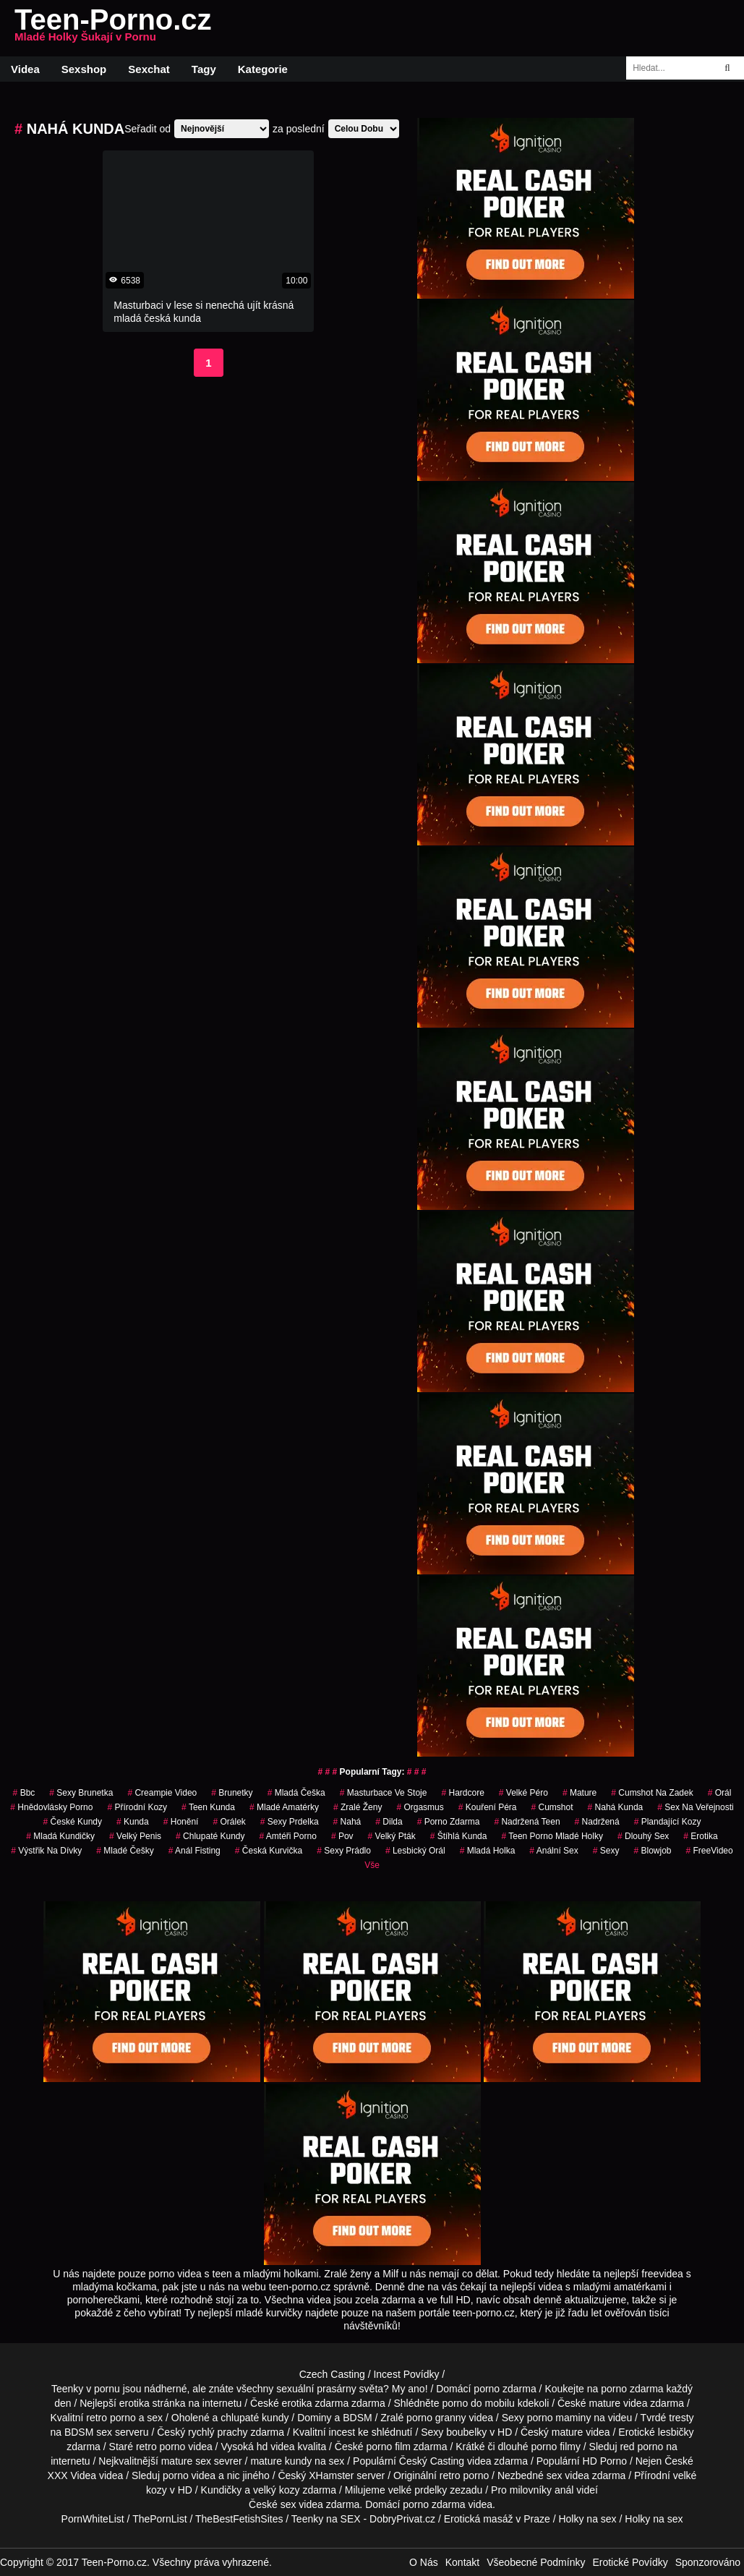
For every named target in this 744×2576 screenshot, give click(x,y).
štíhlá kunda (458, 1836)
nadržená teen (527, 1822)
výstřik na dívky (46, 1851)
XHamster (331, 2475)
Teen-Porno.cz (113, 28)
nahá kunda (615, 1807)
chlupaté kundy (254, 2417)
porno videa (189, 2475)
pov (342, 1836)
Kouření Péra (487, 1807)
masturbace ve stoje (383, 1793)
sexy (606, 1851)
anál (564, 2490)
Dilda (388, 1822)
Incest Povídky (406, 2374)
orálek (229, 1822)
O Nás (423, 2562)
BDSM (357, 2417)
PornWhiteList (92, 2519)
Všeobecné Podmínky (536, 2562)
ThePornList (159, 2519)
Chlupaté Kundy (210, 1836)
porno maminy (559, 2417)
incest (342, 2432)
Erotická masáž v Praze (497, 2519)
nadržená (597, 1822)
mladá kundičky (60, 1836)
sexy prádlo (344, 1851)
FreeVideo (709, 1851)
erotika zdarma (315, 2403)
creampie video (162, 1793)
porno (487, 2388)
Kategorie (263, 69)
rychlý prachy (217, 2432)
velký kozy (276, 2490)
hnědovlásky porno (51, 1807)
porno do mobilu (478, 2403)
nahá (347, 1822)
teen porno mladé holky (552, 1836)
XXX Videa (72, 2475)
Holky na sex (587, 2519)
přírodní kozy (137, 1807)
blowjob (652, 1851)
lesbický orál (415, 1851)
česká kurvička (268, 1851)
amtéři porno (288, 1836)
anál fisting (194, 1851)
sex (555, 2475)
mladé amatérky (284, 1807)
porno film (388, 2446)
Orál (720, 1793)
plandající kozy (667, 1822)
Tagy (204, 69)
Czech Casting (332, 2374)
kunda (132, 1822)
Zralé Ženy (357, 1807)
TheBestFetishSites (239, 2519)
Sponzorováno (707, 2562)
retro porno (110, 2417)
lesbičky (676, 2432)
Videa (25, 69)
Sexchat (149, 69)
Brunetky (231, 1793)
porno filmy (555, 2446)
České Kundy (72, 1822)
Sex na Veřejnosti (695, 1807)
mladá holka (488, 1851)
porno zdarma (448, 1822)
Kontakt (462, 2562)
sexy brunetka (81, 1793)
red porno (641, 2446)
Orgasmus (419, 1807)
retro (450, 2475)
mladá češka (296, 1793)
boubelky (466, 2432)
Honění (181, 1822)
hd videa (276, 2446)
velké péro (523, 1793)
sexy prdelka (289, 1822)
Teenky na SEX (326, 2519)
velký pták (392, 1836)
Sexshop (84, 69)
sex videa (302, 2504)
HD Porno (605, 2461)
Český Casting (431, 2461)
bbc (24, 1793)
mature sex (186, 2461)
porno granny (436, 2417)
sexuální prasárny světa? (332, 2388)
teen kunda (208, 1807)
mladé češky (124, 1851)
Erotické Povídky (629, 2562)
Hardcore (462, 1793)
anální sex (553, 1851)
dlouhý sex (643, 1836)
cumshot (552, 1807)
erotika (700, 1836)
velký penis (135, 1836)
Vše (372, 1865)
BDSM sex (88, 2432)
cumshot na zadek (652, 1793)
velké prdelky (418, 2490)
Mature (580, 1793)
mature (605, 2403)
